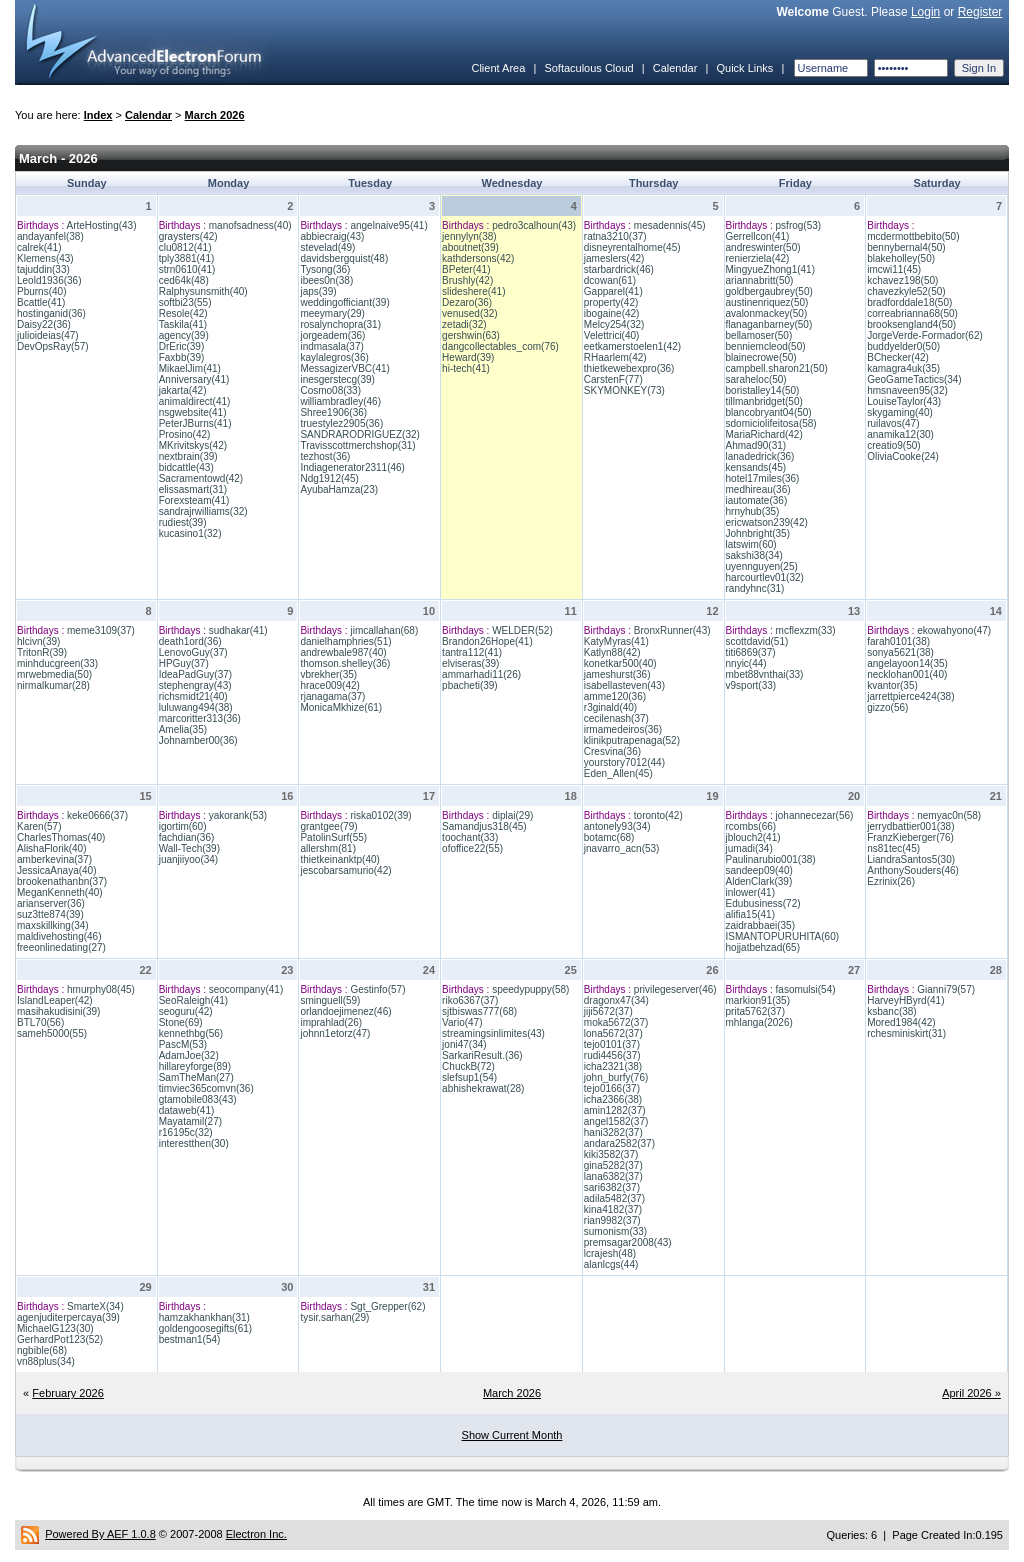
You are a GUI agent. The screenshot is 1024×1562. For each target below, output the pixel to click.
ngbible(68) (42, 1350)
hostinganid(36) (51, 313)
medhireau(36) (758, 489)
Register (980, 12)
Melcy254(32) (614, 324)
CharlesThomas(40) (61, 837)
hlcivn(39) (38, 641)
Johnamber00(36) (198, 740)
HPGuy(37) (184, 663)
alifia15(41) (750, 914)
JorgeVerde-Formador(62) (925, 335)
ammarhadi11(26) (481, 674)
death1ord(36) (190, 641)
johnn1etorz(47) (335, 1033)
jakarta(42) (183, 390)
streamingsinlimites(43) (493, 1033)
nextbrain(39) (188, 456)
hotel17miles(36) (763, 478)
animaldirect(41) (195, 401)
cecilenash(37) (616, 718)
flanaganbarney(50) (769, 324)
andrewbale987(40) (343, 652)
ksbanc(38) (891, 1011)
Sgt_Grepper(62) (387, 1306)
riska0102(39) (380, 815)
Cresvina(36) (612, 751)
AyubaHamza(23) (339, 489)
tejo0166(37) (612, 1088)
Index (98, 115)
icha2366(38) (613, 1099)
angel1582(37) (616, 1121)
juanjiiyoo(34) (188, 859)
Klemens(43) (45, 258)
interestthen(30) (194, 1143)
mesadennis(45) (670, 225)
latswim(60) (751, 544)
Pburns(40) (41, 291)
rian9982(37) (612, 1220)
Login (925, 12)
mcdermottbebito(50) (913, 236)
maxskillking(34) (53, 925)
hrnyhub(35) (753, 511)
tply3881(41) (187, 258)
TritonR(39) (42, 652)
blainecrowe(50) (761, 357)
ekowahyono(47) (954, 630)
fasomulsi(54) (806, 989)
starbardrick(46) (619, 269)
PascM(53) (183, 1044)
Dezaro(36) (467, 302)
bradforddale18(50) (909, 302)
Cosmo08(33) (330, 390)
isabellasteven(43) (624, 685)
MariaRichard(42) (764, 434)
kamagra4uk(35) (903, 368)
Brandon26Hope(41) (487, 641)
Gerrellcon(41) (758, 236)
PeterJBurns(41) (195, 423)
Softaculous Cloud (588, 68)
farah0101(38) (898, 641)
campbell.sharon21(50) (777, 368)
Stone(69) (181, 1022)
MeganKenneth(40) (60, 892)
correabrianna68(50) (912, 313)
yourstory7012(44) (624, 762)
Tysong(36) (325, 269)
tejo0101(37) (612, 1044)
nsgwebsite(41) (193, 412)
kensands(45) (756, 467)
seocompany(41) (246, 989)
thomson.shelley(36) (345, 663)
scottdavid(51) (757, 641)
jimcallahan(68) (384, 630)
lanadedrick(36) (760, 456)
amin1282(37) (615, 1110)
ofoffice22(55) (472, 848)
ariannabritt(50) (760, 280)
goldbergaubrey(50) (769, 291)
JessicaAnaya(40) (56, 870)
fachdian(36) (187, 837)
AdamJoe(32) (189, 1055)
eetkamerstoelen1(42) (632, 346)
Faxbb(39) (182, 357)
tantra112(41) (472, 652)
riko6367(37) (470, 1000)
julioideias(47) (48, 335)
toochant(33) (470, 837)
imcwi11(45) (894, 269)
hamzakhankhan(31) (204, 1317)
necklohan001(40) (907, 674)
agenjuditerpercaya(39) (68, 1317)
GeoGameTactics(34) (914, 379)
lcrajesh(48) (610, 1253)
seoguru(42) (186, 1011)
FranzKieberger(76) (910, 837)
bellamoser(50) (759, 335)
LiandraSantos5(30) (911, 859)
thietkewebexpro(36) (629, 368)
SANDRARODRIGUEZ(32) (359, 434)
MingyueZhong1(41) (771, 269)
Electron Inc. (256, 1534)
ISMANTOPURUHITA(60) (783, 936)
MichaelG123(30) (55, 1328)
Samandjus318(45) (484, 826)
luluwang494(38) (196, 707)
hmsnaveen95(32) (907, 390)
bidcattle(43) (186, 467)
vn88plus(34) (46, 1361)
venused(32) (470, 313)
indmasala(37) (331, 346)
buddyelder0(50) (903, 346)
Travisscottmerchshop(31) (357, 445)
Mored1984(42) (901, 1022)
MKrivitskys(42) (193, 445)
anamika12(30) (900, 434)
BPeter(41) (466, 269)
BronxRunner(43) (672, 630)
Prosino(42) (185, 434)
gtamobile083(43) (198, 1099)
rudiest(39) (183, 522)
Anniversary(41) (194, 379)
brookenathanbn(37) (62, 881)
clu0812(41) (185, 247)
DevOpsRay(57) (53, 346)
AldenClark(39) (759, 881)
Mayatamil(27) (190, 1121)
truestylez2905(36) (341, 423)
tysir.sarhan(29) (334, 1317)
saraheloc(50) (756, 379)
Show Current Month (512, 1435)
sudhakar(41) (238, 630)
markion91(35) (758, 1000)
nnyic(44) (746, 663)
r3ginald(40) (610, 707)
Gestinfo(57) (377, 989)
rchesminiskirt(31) (906, 1033)
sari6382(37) (612, 1187)
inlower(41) (750, 892)
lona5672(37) (613, 1033)
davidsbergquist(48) (344, 258)
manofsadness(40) (250, 225)
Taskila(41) (183, 324)
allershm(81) (328, 848)
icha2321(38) (613, 1066)
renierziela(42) (758, 258)
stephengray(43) (195, 685)
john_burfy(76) (616, 1077)
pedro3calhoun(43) (534, 225)
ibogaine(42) (612, 313)
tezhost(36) (325, 456)
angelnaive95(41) (388, 225)
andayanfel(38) (50, 236)
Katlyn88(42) (612, 652)
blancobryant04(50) (769, 412)
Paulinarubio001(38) (771, 859)
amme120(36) (615, 696)
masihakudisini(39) (58, 1011)
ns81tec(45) (893, 848)
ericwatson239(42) (767, 522)
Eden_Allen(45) (618, 773)
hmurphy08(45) (101, 989)
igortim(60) (183, 826)
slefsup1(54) (469, 1077)
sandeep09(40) (759, 870)
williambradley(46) (340, 401)
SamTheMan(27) (196, 1077)
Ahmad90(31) (756, 445)
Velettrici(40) (612, 335)
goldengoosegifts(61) (205, 1328)
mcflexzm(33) (806, 630)
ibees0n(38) (326, 280)
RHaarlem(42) (615, 357)
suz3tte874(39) (50, 914)
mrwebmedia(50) (54, 674)
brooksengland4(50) (911, 324)
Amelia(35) (183, 729)
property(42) (611, 302)
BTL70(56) (40, 1022)
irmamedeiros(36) (623, 729)
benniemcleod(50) (766, 346)
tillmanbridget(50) (764, 401)
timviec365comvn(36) (206, 1088)
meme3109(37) (101, 630)
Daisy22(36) (44, 324)
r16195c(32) (186, 1132)
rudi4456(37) (612, 1055)
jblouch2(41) (753, 837)
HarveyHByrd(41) (905, 1000)
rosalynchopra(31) (340, 324)
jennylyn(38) (469, 236)
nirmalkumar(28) (53, 685)
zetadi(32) (464, 324)
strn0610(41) (187, 269)
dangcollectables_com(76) (500, 346)
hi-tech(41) (466, 368)
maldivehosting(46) (59, 936)
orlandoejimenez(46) (345, 1011)
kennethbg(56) (191, 1033)
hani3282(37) (613, 1132)
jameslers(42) (614, 258)
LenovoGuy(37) (193, 652)
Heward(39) (468, 357)
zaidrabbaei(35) (761, 925)
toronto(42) (658, 815)
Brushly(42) (467, 280)
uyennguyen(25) (762, 566)
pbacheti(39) (470, 685)
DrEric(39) (182, 346)
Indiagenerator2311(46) (352, 467)
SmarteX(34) (95, 1306)
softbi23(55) (185, 302)
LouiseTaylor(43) (904, 401)
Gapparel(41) (613, 291)
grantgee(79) (328, 826)
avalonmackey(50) (767, 313)
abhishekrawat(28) (483, 1088)
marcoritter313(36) (200, 718)
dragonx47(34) (616, 1000)
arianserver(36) (51, 903)
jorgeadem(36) (332, 335)
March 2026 (215, 115)
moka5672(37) (616, 1022)
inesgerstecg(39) (337, 379)
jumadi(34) (749, 848)
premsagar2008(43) (628, 1242)
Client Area (498, 68)
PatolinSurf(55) (333, 837)
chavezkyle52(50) (906, 291)
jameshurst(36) (617, 674)
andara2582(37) (619, 1143)
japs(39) (318, 291)
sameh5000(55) (52, 1033)
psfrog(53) (799, 225)
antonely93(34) (617, 826)
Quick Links (744, 68)
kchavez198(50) (902, 280)
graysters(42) (188, 236)
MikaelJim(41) (190, 368)
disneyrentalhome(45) (632, 247)
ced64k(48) (184, 280)
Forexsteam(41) (194, 500)
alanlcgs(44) (611, 1264)
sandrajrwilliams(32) (203, 511)
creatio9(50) (893, 445)
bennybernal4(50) (906, 247)
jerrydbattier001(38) (910, 826)
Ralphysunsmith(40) (203, 291)
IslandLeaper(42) (55, 1000)
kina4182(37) (613, 1209)
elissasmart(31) (193, 489)
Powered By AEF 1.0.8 (100, 1534)
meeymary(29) (332, 313)
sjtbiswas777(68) (479, 1011)
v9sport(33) (751, 685)
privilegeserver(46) (675, 989)
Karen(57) (39, 826)
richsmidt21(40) (193, 696)
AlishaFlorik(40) (51, 848)
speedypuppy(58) (530, 989)
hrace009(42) (329, 685)
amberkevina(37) (54, 859)
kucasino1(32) (190, 533)
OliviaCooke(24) (903, 456)
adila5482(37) (614, 1198)
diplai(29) (512, 815)
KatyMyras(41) (616, 641)
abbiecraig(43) (332, 236)
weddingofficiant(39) (344, 302)
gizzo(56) (887, 707)
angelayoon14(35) (907, 663)
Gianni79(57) (946, 989)
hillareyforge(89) (195, 1066)
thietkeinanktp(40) (340, 859)
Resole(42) (183, 313)
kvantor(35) (892, 685)
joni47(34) (464, 1044)
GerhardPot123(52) (60, 1339)
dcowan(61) (610, 280)
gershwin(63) (471, 335)
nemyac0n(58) (949, 815)
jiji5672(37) (608, 1011)
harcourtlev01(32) (765, 577)
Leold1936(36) (49, 280)
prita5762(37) (755, 1011)
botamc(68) (609, 837)
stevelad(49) (327, 247)
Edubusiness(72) (763, 903)
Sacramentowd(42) (201, 478)
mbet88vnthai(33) (765, 674)
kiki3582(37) (611, 1154)
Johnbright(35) (758, 533)
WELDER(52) (522, 630)
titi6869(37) (751, 652)
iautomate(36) (757, 500)
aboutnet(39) (470, 247)
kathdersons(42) (478, 258)
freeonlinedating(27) (61, 947)
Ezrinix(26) (891, 881)
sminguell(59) (330, 1000)
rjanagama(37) (332, 696)
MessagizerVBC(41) (344, 368)
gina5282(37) (613, 1165)
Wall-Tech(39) (189, 848)
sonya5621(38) (900, 652)
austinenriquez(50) (767, 302)
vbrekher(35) (328, 674)
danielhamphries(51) (345, 641)
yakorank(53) (238, 815)
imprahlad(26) (331, 1022)
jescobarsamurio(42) (345, 870)
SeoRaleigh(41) (194, 1000)
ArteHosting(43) (101, 225)
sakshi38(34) (754, 555)
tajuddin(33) (43, 269)
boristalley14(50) (763, 390)
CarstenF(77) (613, 379)
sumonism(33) (615, 1231)
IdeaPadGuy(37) (195, 674)
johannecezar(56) (815, 815)
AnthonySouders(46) (913, 870)
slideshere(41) (473, 291)
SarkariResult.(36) (482, 1055)
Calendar (675, 68)
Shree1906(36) (333, 412)
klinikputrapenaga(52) (632, 740)
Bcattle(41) (41, 302)
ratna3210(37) (615, 236)
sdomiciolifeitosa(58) (771, 423)
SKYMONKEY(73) (624, 390)
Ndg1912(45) (329, 478)
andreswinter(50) (763, 247)
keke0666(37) (97, 815)
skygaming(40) (900, 412)
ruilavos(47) (893, 423)
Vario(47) (462, 1022)
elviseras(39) (470, 663)
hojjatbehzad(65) (763, 947)
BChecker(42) (898, 357)
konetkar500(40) (620, 663)
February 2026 (68, 1393)
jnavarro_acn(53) (622, 848)
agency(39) (184, 335)
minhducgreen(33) (57, 663)
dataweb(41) (187, 1110)
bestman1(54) (190, 1339)
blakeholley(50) (901, 258)
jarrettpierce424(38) (910, 696)
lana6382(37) (613, 1176)
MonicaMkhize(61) (341, 707)
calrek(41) (39, 247)
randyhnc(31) (755, 588)
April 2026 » (971, 1393)
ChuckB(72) (468, 1066)
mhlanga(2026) (759, 1022)
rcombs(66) (751, 826)
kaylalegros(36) (334, 357)
